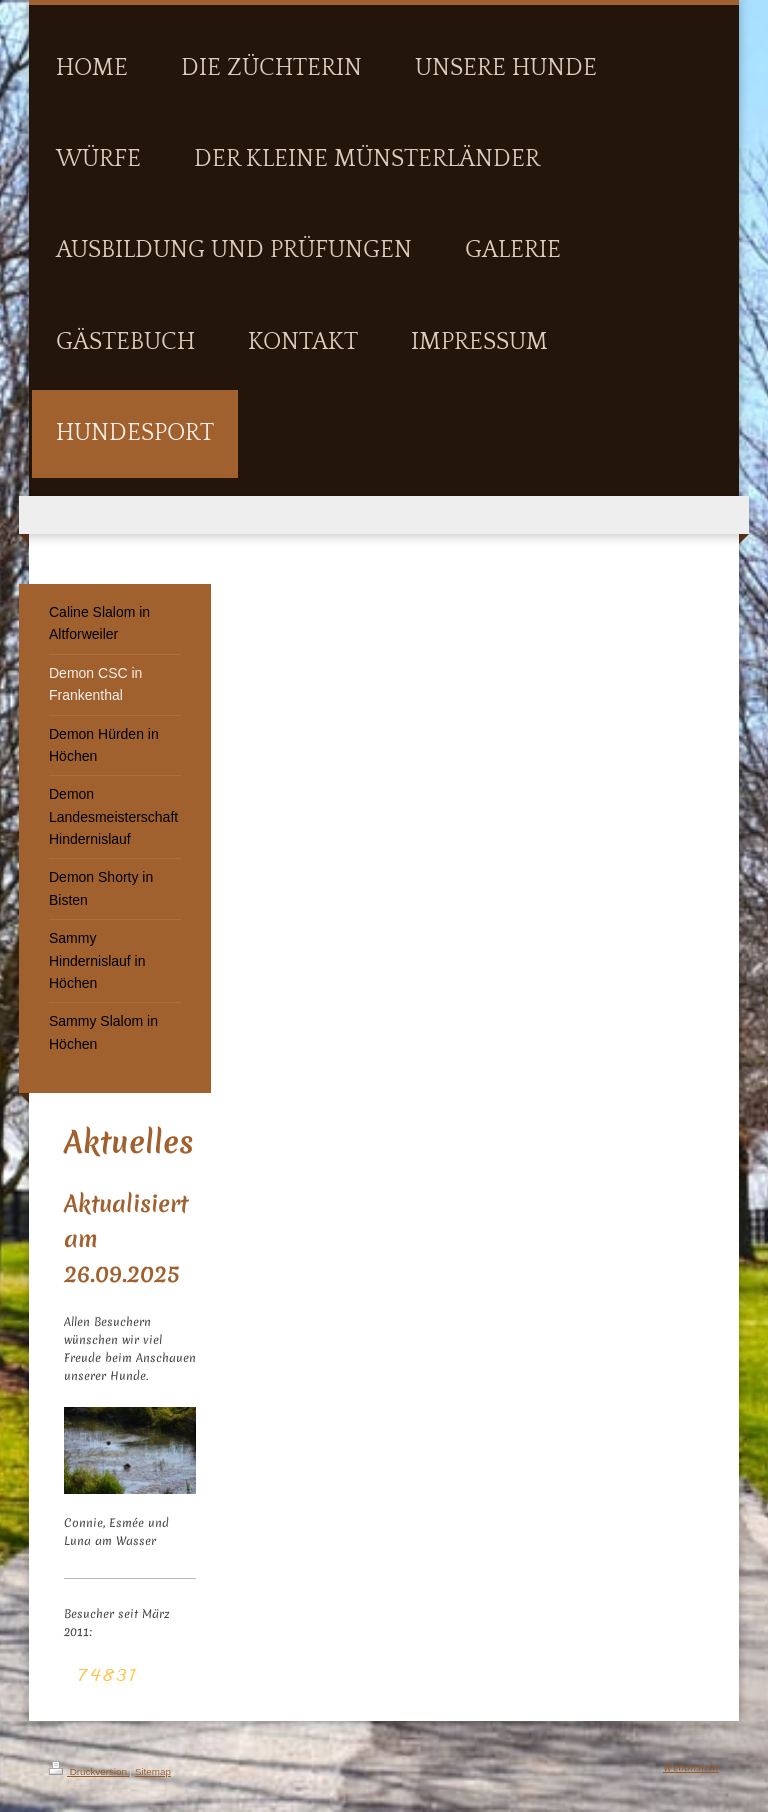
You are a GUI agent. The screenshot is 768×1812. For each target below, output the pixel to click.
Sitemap (153, 1771)
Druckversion (89, 1771)
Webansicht (691, 1767)
